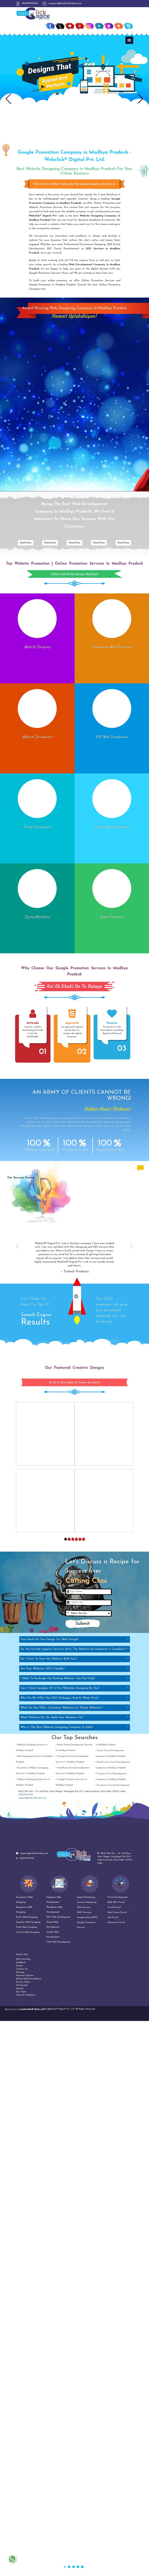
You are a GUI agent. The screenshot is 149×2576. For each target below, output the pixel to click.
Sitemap (20, 1972)
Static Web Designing (27, 1917)
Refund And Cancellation (28, 1979)
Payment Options (25, 1975)
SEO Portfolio (23, 1959)
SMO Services (84, 1912)
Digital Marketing (86, 1897)
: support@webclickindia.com (62, 3)
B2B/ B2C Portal (116, 1902)
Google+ (49, 2009)
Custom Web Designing (27, 1932)
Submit (83, 1623)
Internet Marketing (86, 1902)
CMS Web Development (58, 1942)
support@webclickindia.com (32, 1798)
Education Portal (116, 1922)
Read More (25, 543)
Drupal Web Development (53, 1924)
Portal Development (117, 1897)
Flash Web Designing (26, 1927)
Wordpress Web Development (54, 1909)
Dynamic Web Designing (28, 1922)
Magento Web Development (53, 1899)
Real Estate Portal (117, 1912)
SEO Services (84, 1907)
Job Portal (112, 1917)
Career (19, 1966)
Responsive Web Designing (24, 1909)
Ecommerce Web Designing (24, 1899)
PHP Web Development (58, 1917)
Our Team (21, 1992)
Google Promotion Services (86, 1925)
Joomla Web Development (53, 1934)
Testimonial (21, 1985)
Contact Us (22, 1969)
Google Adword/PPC (87, 1917)
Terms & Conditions (26, 1995)
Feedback (21, 1962)
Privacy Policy (23, 1982)
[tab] (65, 1539)
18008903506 (25, 1794)
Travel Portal (114, 1907)
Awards (19, 1988)
